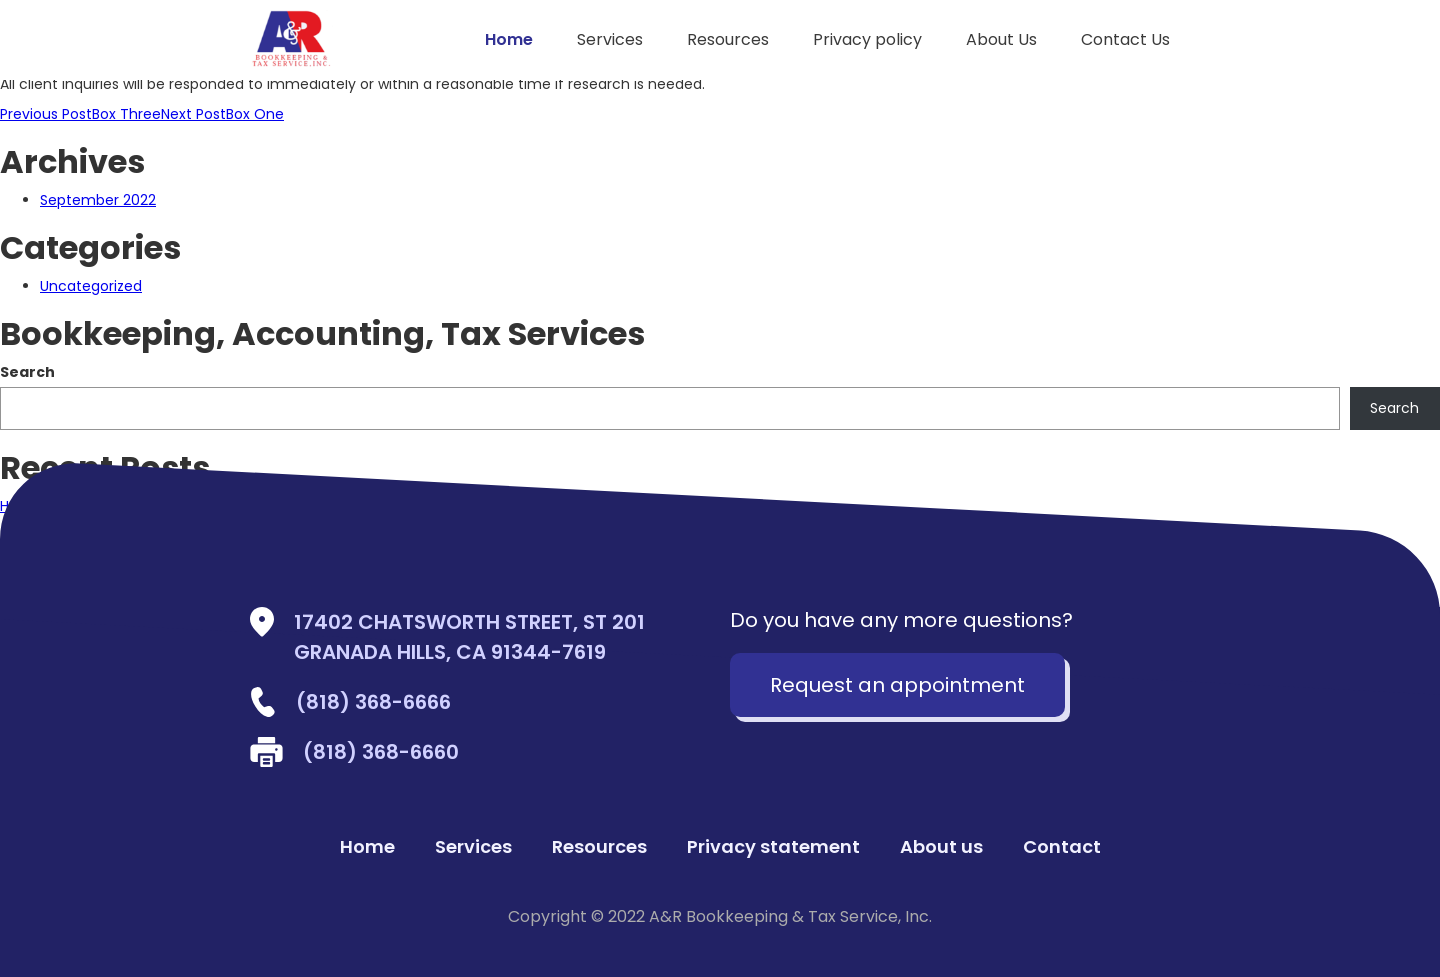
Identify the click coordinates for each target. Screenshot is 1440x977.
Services (610, 39)
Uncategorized (91, 286)
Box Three (80, 114)
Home (509, 39)
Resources (728, 39)
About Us (1001, 39)
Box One (222, 114)
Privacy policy (867, 39)
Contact (1062, 847)
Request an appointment (897, 685)
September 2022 (98, 200)
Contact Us (1125, 39)
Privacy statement (773, 847)
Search (27, 372)
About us (941, 847)
